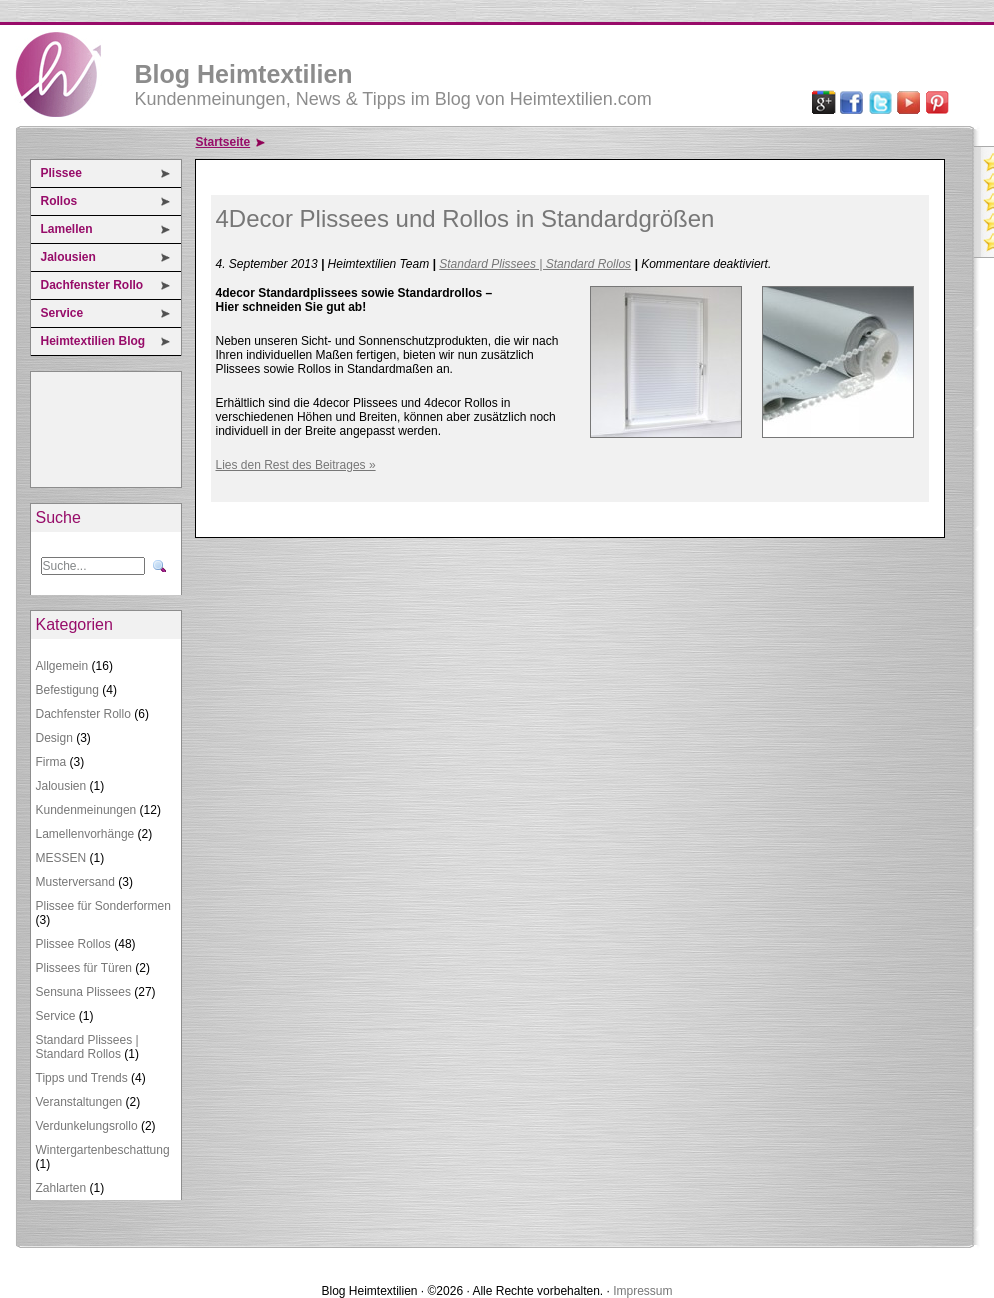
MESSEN (61, 858)
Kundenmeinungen (86, 810)
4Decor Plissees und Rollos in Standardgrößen (465, 218)
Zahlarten (61, 1188)
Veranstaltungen (79, 1102)
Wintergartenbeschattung (103, 1150)
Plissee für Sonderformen (103, 906)
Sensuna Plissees (83, 992)
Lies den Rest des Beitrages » (296, 465)
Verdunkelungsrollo (87, 1126)
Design (54, 738)
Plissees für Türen (84, 968)
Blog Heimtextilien (244, 74)
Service (62, 313)
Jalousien (68, 257)
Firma (51, 762)
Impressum (642, 1291)
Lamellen (67, 229)
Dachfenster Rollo (92, 285)
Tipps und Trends (82, 1078)
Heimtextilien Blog (93, 341)
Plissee (61, 173)
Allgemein (62, 666)
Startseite (223, 142)
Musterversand (75, 882)
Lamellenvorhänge (85, 834)
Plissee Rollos (73, 944)
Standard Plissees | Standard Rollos (87, 1047)
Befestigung (67, 690)
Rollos (59, 201)
